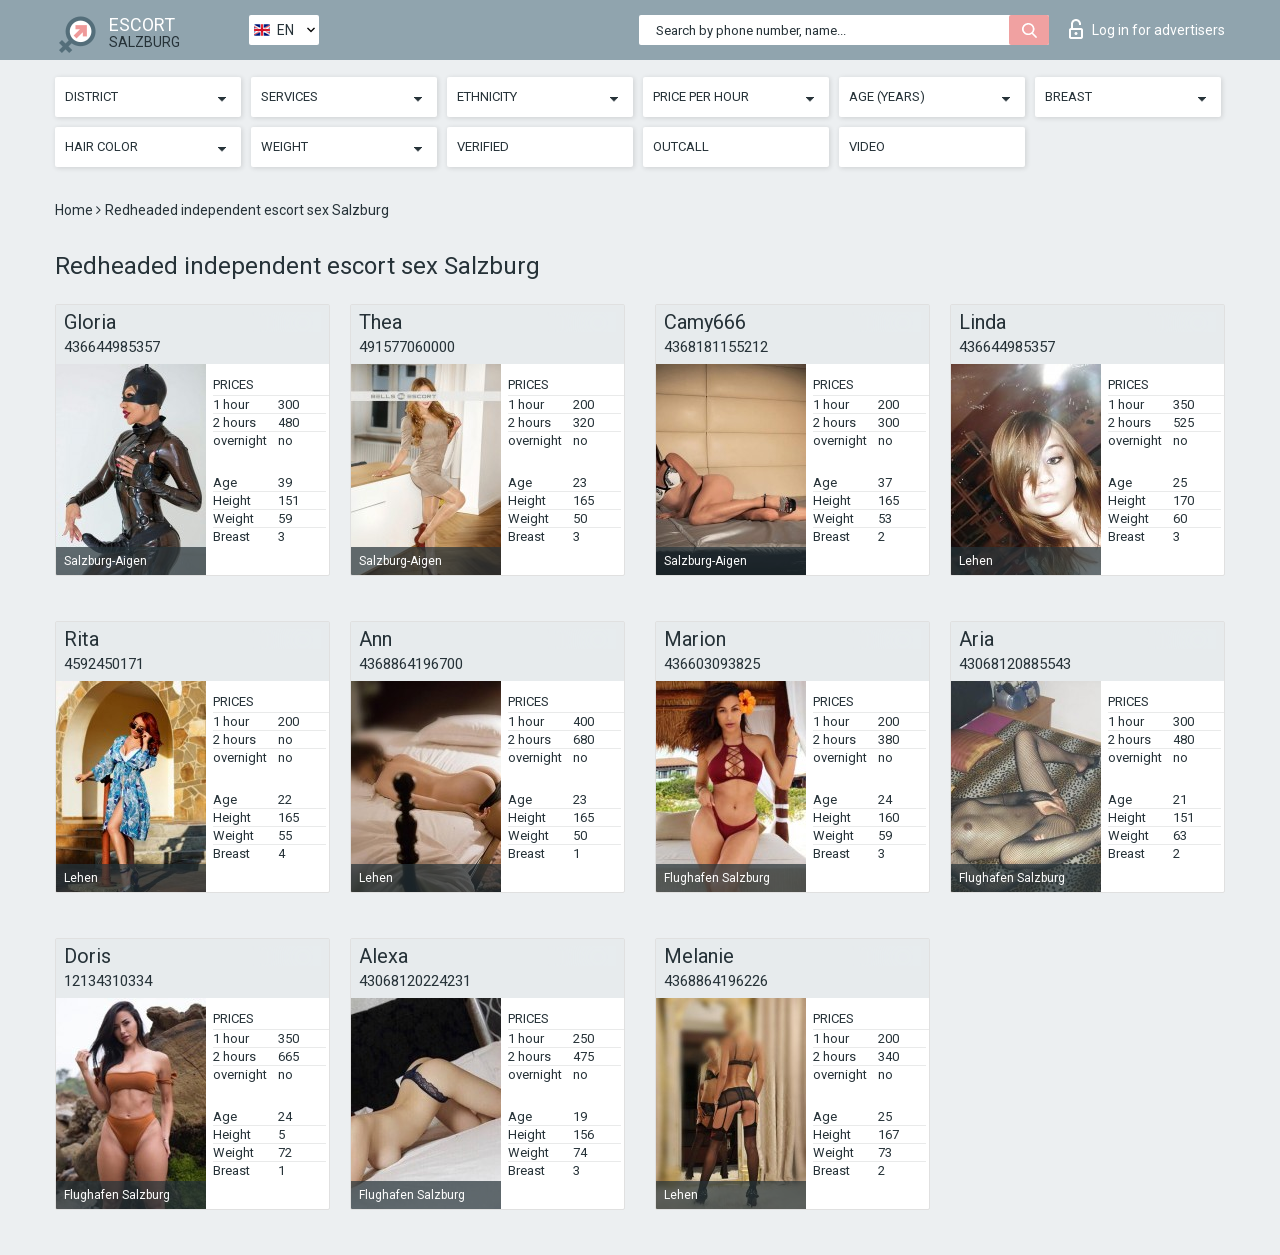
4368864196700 (411, 664)
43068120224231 (415, 981)
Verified (483, 146)
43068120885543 (1015, 664)
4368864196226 (716, 981)
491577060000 (407, 347)
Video (867, 146)
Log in (1147, 29)
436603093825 (712, 664)
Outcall (681, 146)
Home (75, 210)
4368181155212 (716, 347)
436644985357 (112, 347)
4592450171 (104, 664)
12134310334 (108, 981)
